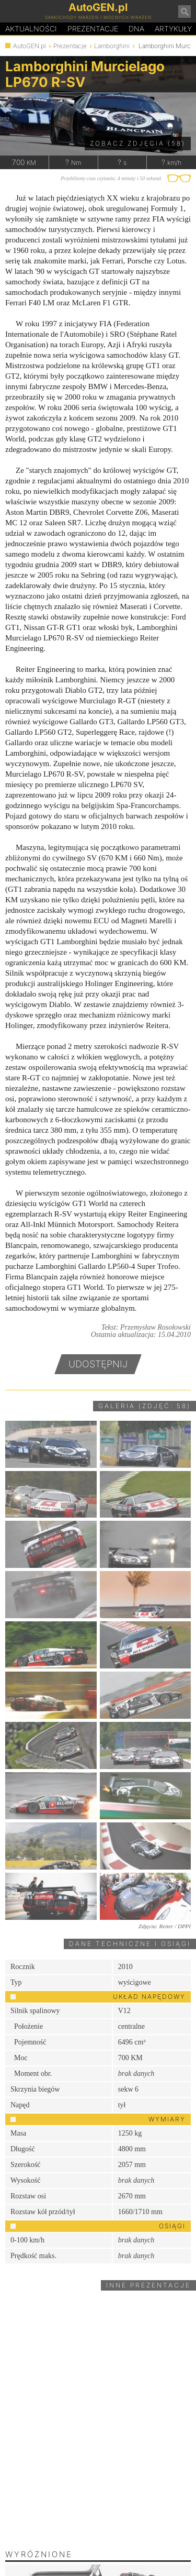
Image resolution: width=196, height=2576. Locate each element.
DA (136, 29)
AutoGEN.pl (29, 46)
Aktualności (31, 28)
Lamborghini (112, 46)
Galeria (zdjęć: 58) (144, 1406)
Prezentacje (92, 28)
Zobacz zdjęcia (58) (138, 143)
